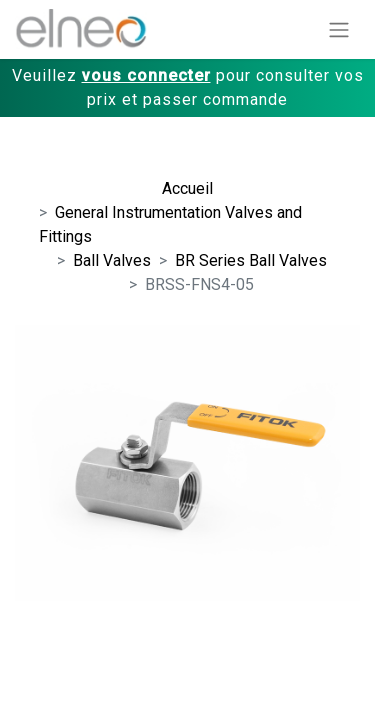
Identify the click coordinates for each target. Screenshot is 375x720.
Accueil (187, 188)
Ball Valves (112, 260)
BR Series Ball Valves (251, 260)
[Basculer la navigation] (339, 29)
